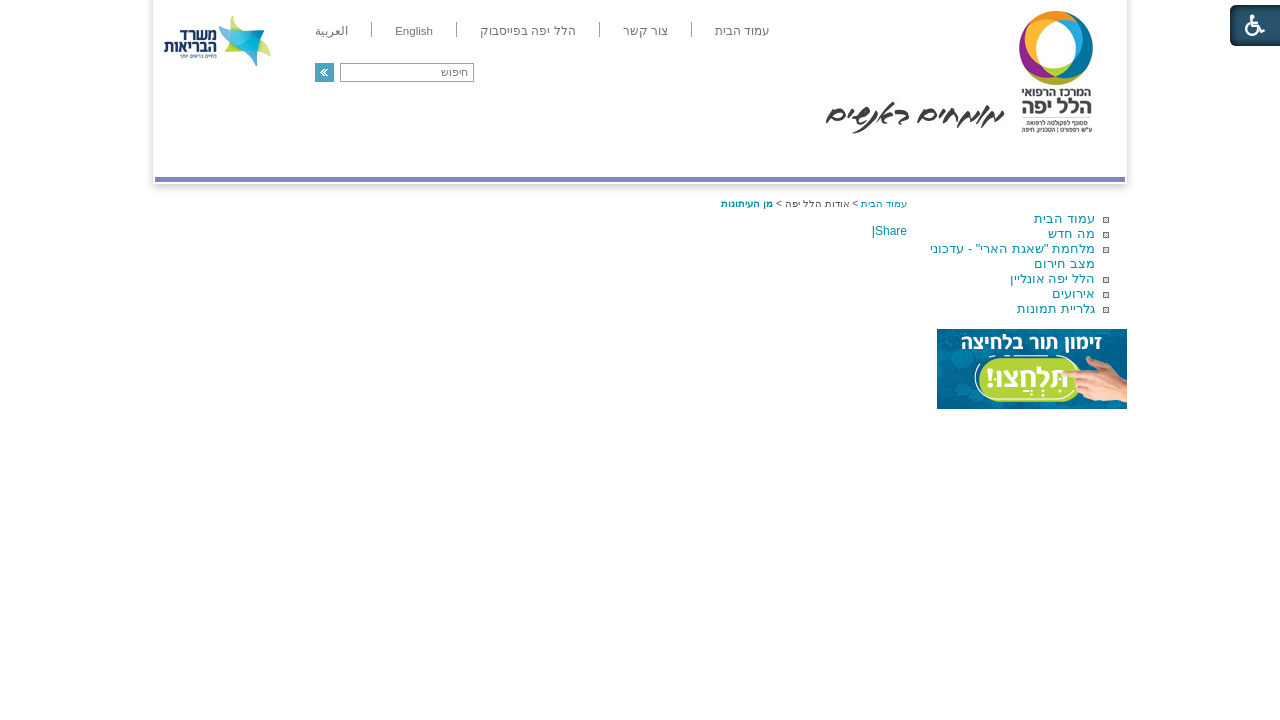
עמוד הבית (1064, 218)
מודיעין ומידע (1067, 156)
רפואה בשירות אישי (422, 156)
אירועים (1073, 293)
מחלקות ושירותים (946, 156)
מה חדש (1071, 233)
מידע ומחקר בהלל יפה (572, 156)
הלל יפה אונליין (1052, 278)
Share (891, 231)
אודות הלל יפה (824, 156)
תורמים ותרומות (286, 156)
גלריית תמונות (1056, 308)
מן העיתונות (747, 203)
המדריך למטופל (708, 156)
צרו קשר (188, 156)
